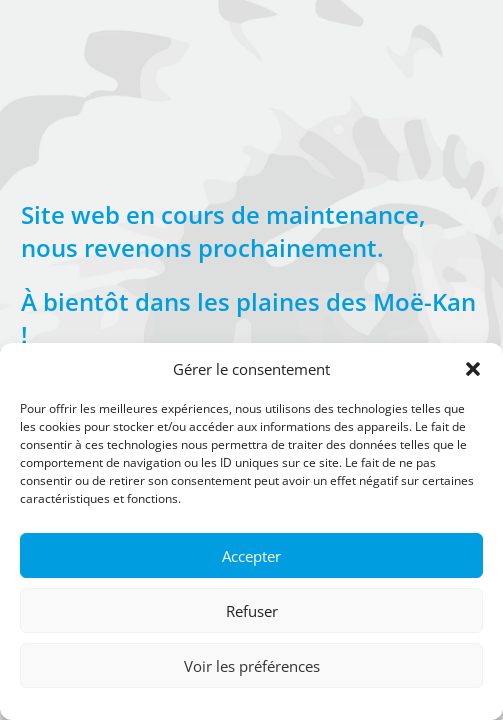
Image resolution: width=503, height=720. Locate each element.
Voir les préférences (252, 666)
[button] (473, 369)
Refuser (252, 611)
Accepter (251, 556)
